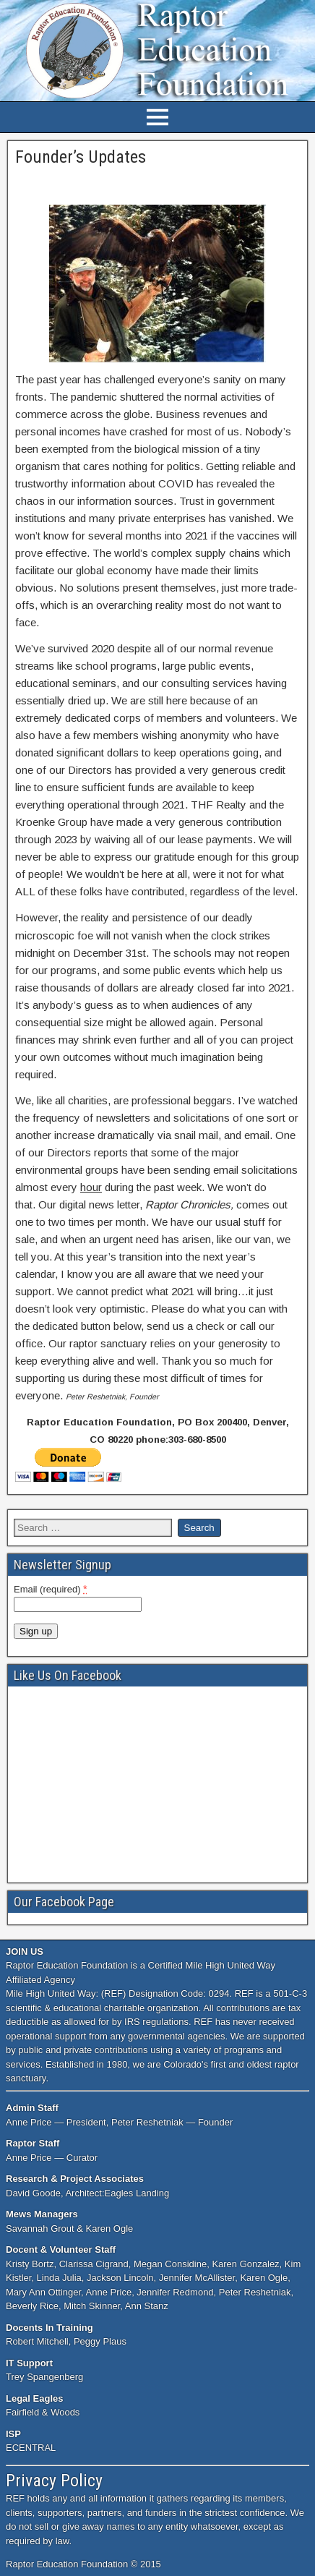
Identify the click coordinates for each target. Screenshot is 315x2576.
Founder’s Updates (80, 157)
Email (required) (50, 1589)
